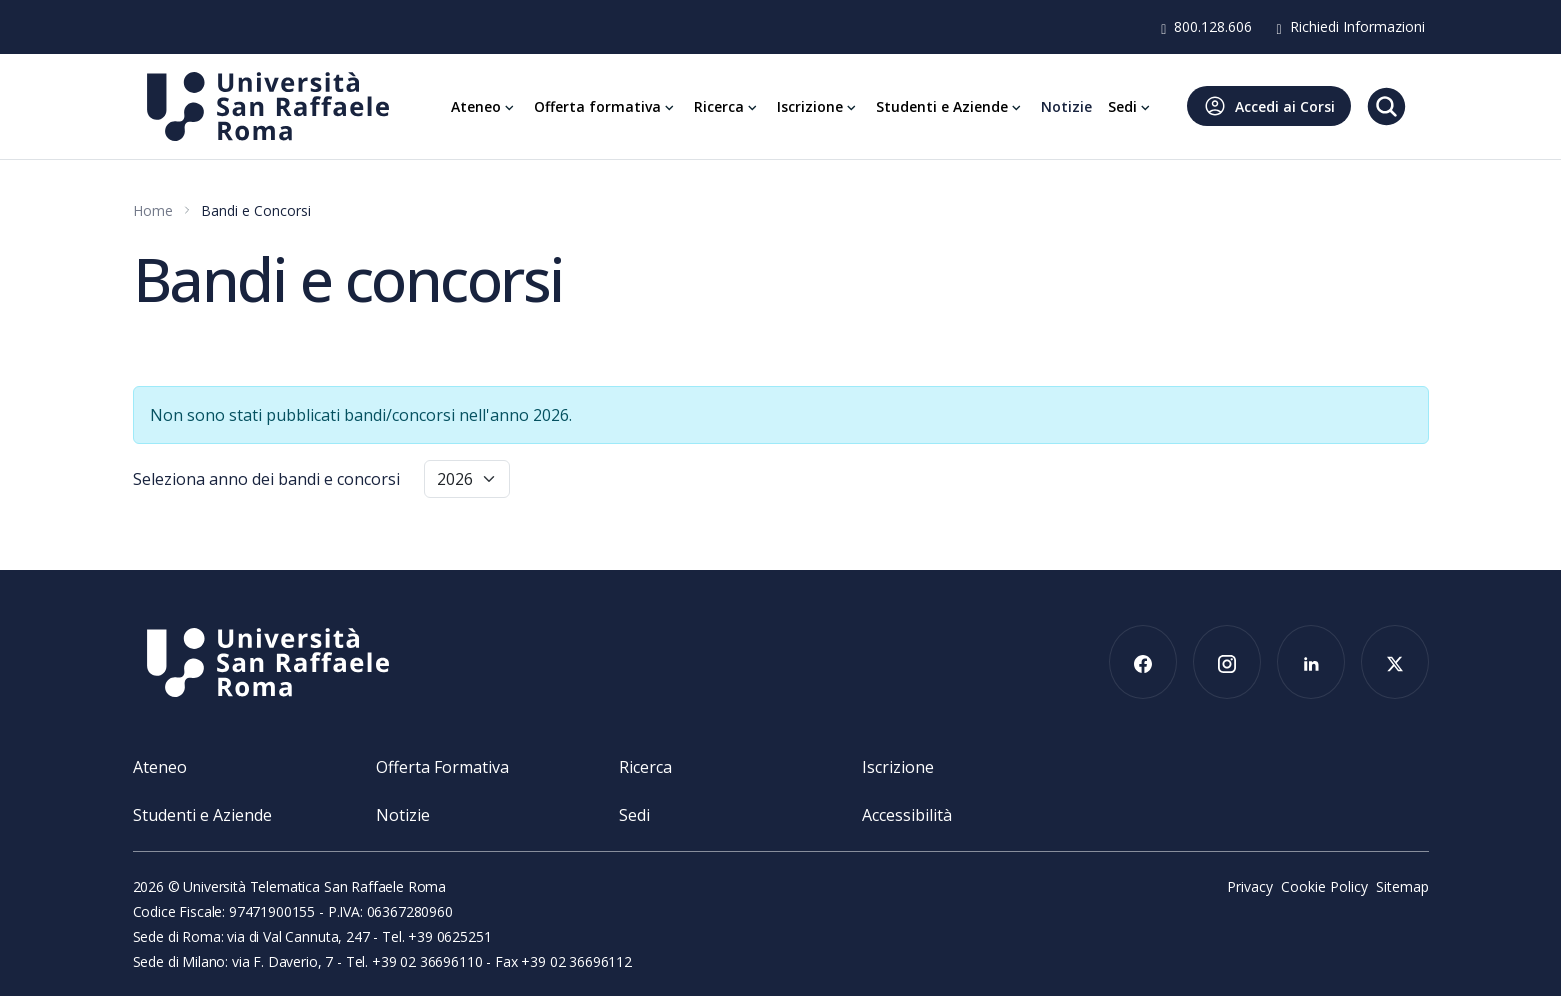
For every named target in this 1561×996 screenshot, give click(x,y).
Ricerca (645, 767)
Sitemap (1402, 886)
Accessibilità (907, 815)
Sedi (634, 815)
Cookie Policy (1324, 886)
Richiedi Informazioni (1350, 26)
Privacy (1250, 886)
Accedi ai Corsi (1269, 106)
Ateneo (160, 767)
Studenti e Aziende (202, 815)
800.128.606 (1206, 26)
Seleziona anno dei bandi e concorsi (266, 479)
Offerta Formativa (442, 767)
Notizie (403, 815)
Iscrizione (898, 767)
